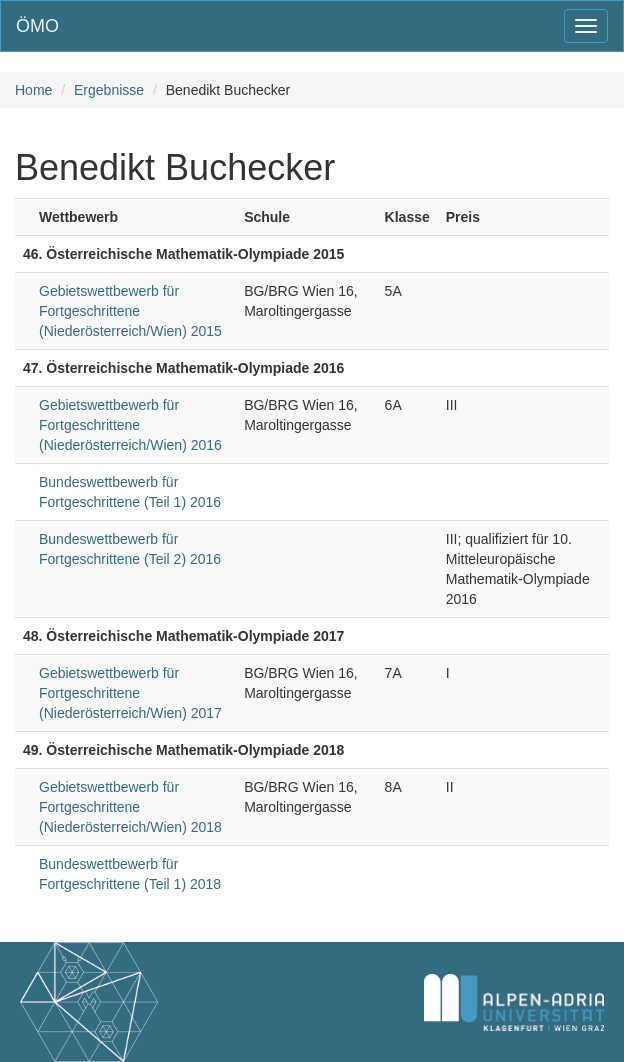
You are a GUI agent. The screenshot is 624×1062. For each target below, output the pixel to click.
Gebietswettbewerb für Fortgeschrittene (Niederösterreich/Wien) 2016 (130, 425)
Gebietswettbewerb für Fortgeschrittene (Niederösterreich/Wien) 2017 (130, 693)
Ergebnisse (109, 90)
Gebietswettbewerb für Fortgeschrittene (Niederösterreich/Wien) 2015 (130, 311)
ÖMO (37, 26)
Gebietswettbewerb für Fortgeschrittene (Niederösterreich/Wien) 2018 (130, 807)
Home (33, 90)
